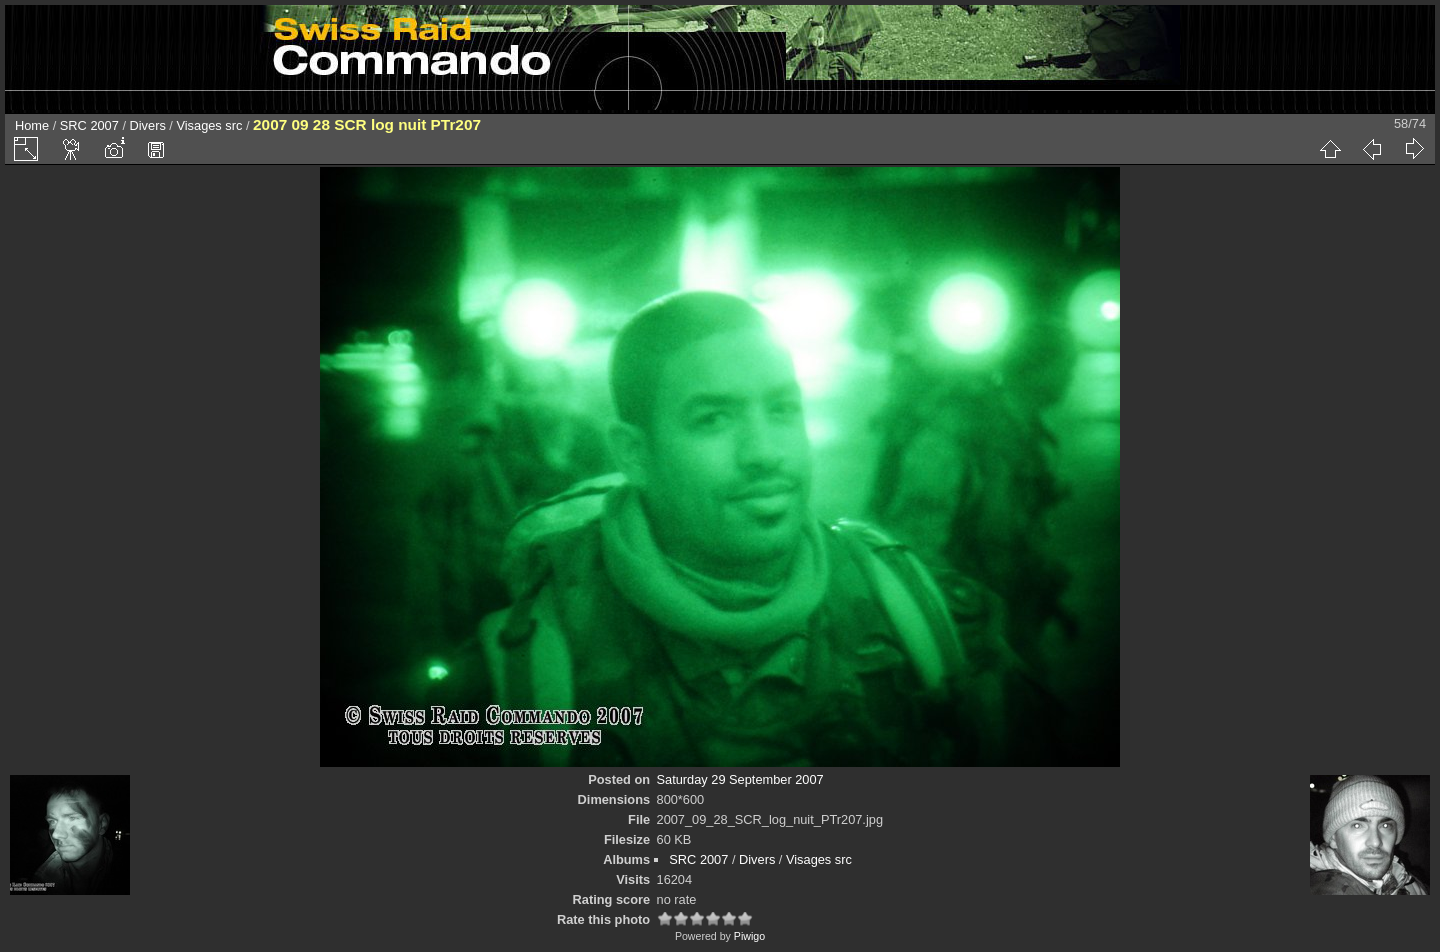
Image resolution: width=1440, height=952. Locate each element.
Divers (148, 125)
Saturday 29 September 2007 (740, 779)
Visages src (209, 125)
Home (32, 125)
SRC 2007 (89, 125)
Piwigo (749, 936)
